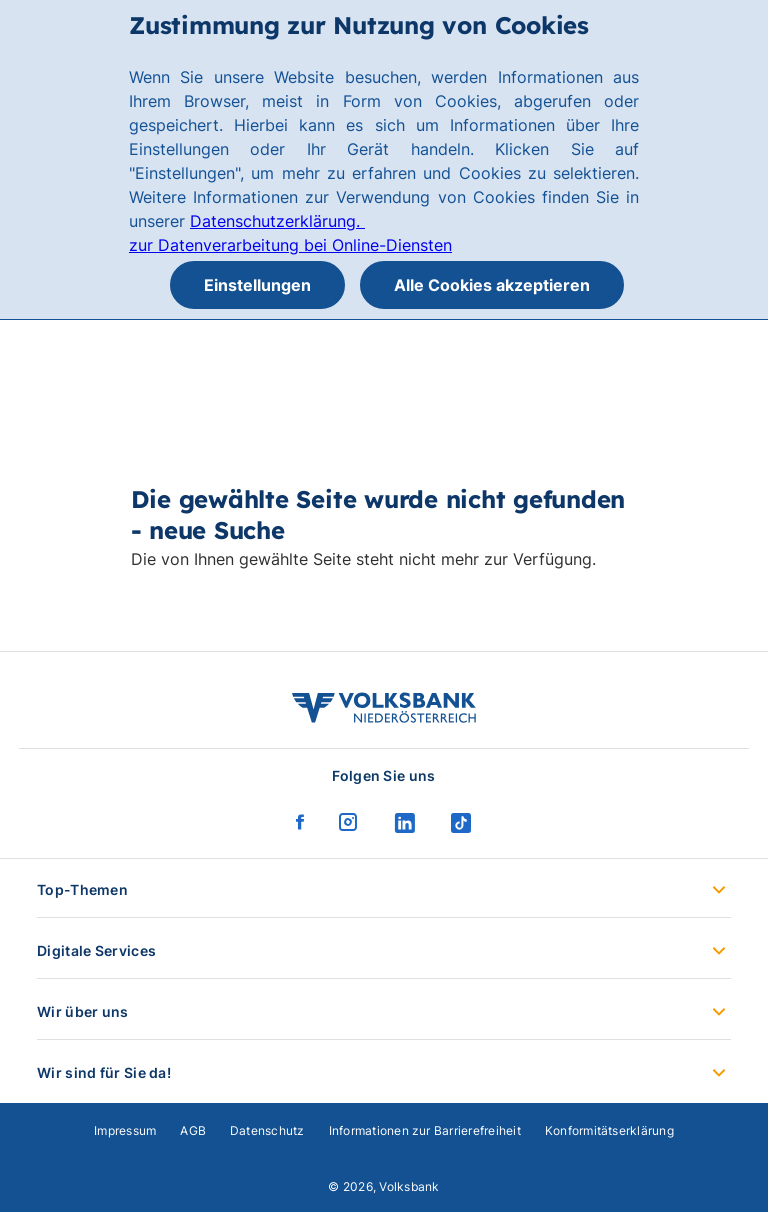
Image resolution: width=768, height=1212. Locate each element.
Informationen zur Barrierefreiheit (425, 1130)
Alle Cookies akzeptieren (492, 285)
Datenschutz (267, 1130)
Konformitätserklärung (609, 1130)
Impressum (125, 1130)
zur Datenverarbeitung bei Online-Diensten (290, 245)
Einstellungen (257, 285)
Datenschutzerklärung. (277, 221)
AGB (193, 1130)
